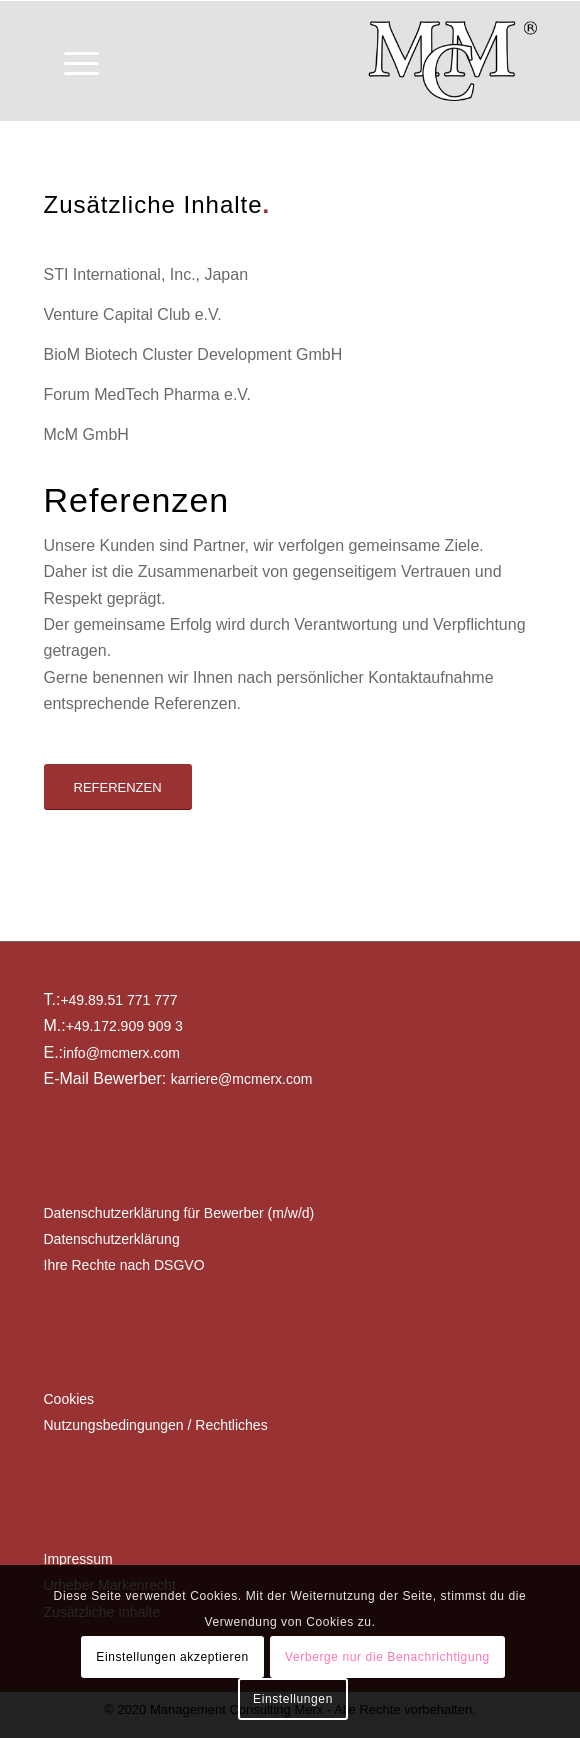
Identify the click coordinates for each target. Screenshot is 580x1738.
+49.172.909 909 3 (124, 1026)
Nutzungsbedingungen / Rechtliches (156, 1425)
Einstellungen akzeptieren (172, 1657)
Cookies (69, 1399)
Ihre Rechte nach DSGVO (124, 1265)
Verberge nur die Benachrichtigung (387, 1657)
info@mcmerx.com (121, 1053)
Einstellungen (293, 1699)
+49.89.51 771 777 (118, 1000)
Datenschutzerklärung (112, 1239)
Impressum (78, 1559)
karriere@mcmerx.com (242, 1079)
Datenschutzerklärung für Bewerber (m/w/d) (179, 1213)
